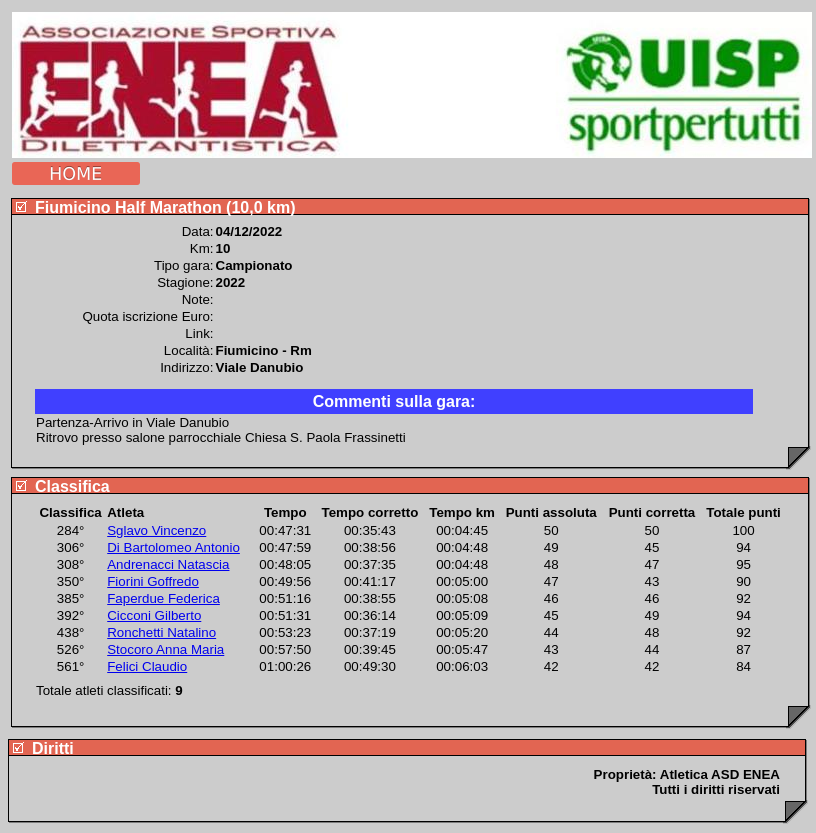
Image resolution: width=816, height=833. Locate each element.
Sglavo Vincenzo (156, 530)
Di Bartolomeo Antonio (173, 547)
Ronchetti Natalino (161, 632)
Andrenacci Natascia (168, 564)
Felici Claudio (147, 666)
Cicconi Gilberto (154, 615)
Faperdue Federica (163, 598)
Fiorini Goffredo (153, 581)
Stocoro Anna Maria (165, 649)
